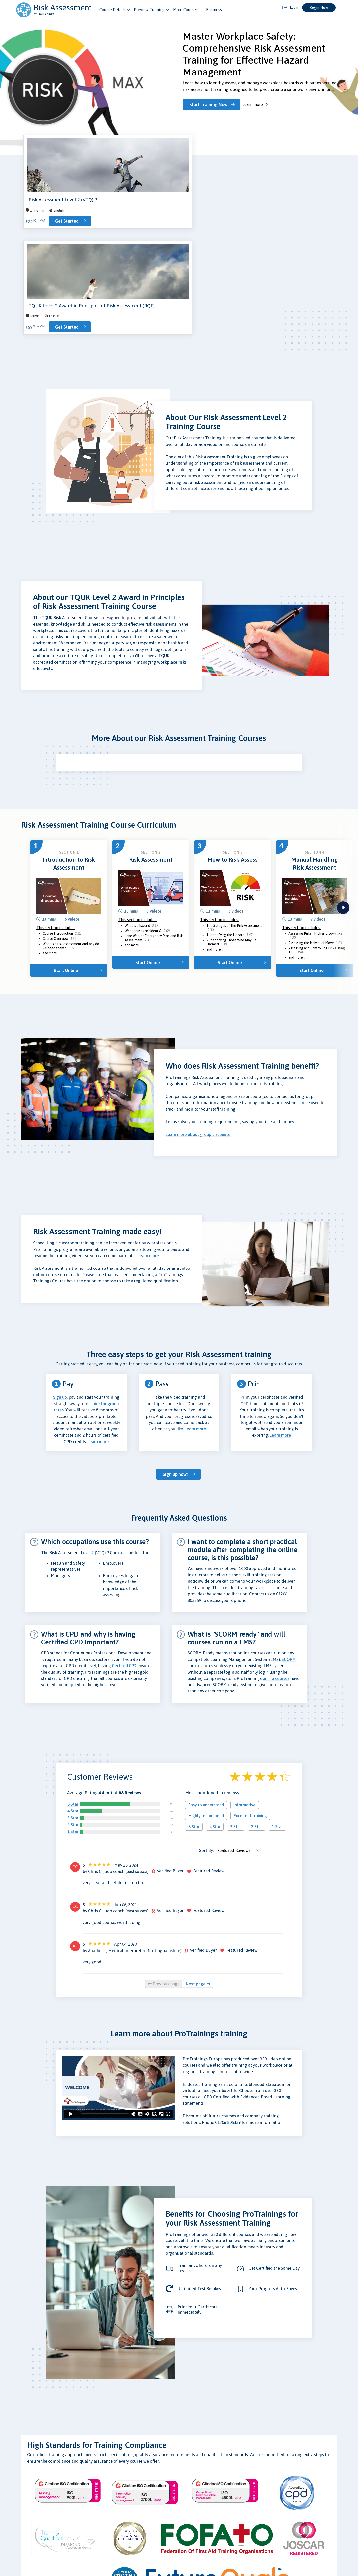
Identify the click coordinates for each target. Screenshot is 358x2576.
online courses (276, 1582)
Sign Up (133, 2567)
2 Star (72, 1728)
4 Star (72, 1715)
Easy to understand (206, 1709)
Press (19, 2567)
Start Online (66, 875)
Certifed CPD (124, 1570)
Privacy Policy (194, 2559)
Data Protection (196, 2567)
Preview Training (149, 9)
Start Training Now (209, 104)
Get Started (66, 221)
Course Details (112, 9)
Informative (245, 1709)
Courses (77, 2567)
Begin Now (319, 8)
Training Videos (83, 2559)
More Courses (185, 9)
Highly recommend (206, 1719)
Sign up (60, 1301)
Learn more (253, 104)
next (343, 812)
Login (131, 2559)
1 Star (72, 1735)
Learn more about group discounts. (198, 1039)
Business (214, 9)
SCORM (289, 1563)
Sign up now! (176, 1378)
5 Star (72, 1708)
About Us (22, 2559)
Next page (198, 1888)
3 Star (72, 1721)
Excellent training (250, 1719)
